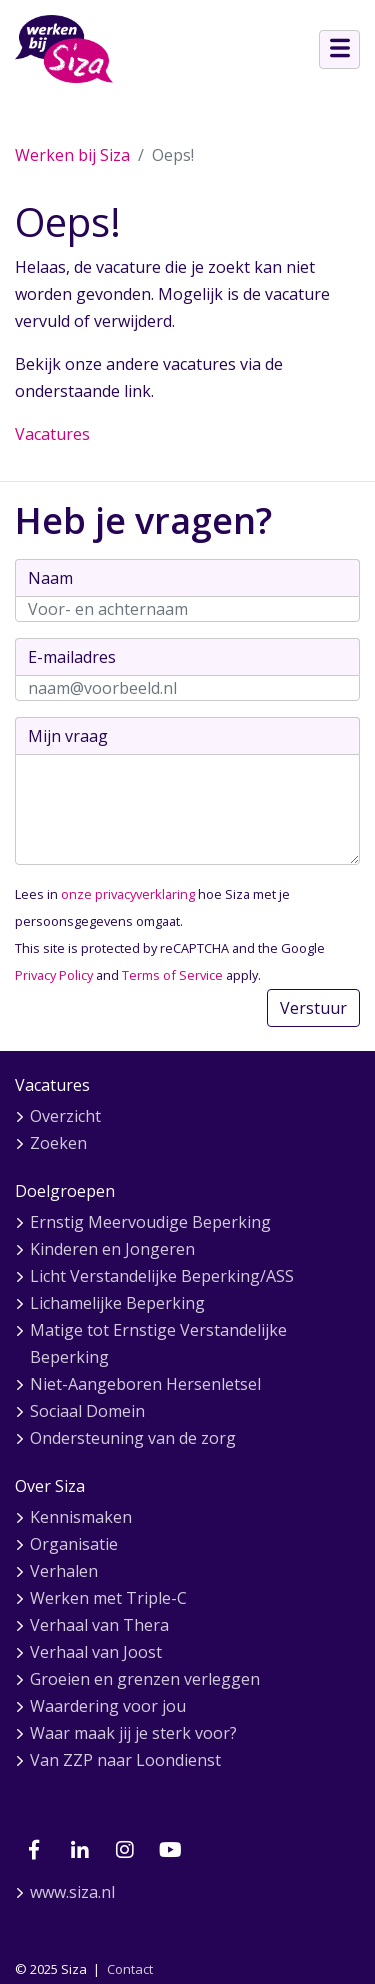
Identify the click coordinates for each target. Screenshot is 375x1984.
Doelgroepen (65, 1191)
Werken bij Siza (72, 155)
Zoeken (58, 1143)
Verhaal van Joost (96, 1652)
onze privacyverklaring (128, 894)
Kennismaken (81, 1517)
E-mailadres (72, 657)
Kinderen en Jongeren (112, 1249)
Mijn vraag (68, 736)
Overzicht (65, 1116)
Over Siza (50, 1486)
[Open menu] (339, 49)
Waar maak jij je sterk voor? (133, 1733)
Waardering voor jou (108, 1706)
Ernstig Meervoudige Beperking (150, 1222)
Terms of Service (172, 975)
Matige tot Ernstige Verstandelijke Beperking (158, 1343)
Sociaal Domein (87, 1411)
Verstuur (313, 1008)
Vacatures (52, 434)
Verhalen (64, 1571)
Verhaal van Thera (99, 1625)
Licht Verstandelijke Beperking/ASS (162, 1276)
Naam (50, 578)
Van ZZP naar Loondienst (125, 1760)
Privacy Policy (54, 975)
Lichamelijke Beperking (117, 1303)
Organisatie (74, 1544)
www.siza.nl (72, 1892)
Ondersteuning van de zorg (133, 1438)
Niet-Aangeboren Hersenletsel (145, 1384)
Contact (130, 1969)
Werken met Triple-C (108, 1598)
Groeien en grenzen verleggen (145, 1679)
